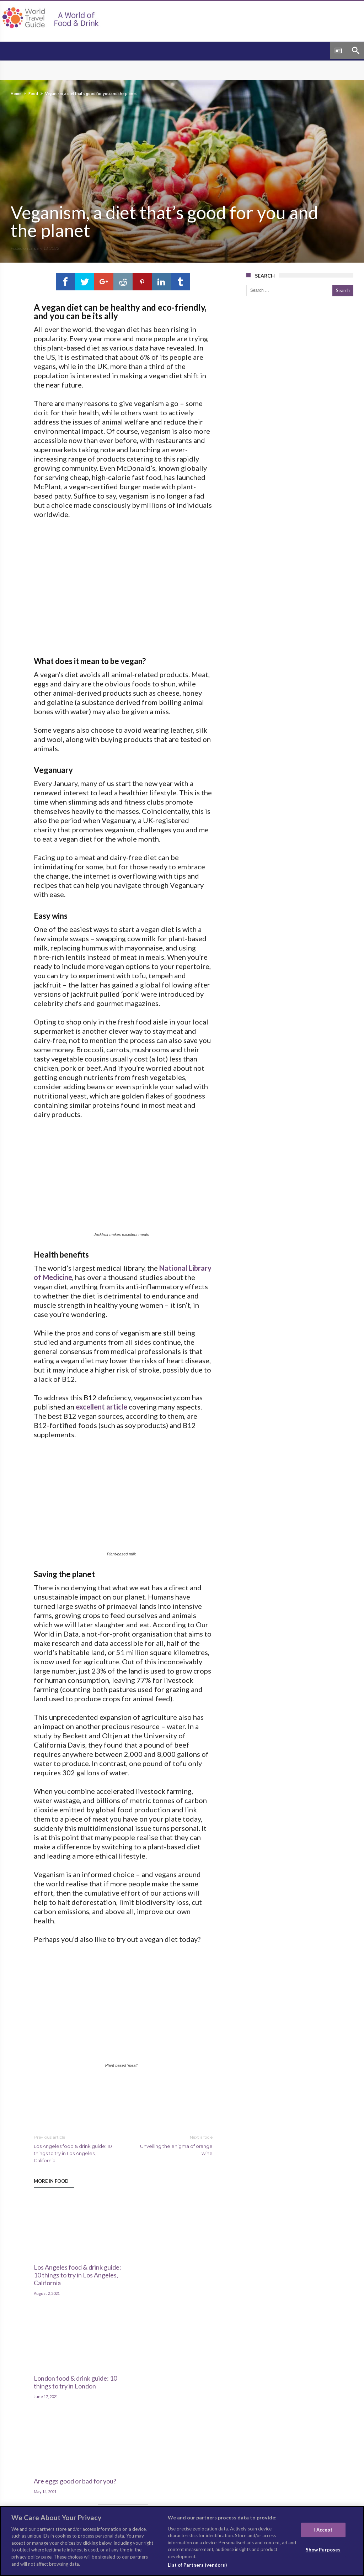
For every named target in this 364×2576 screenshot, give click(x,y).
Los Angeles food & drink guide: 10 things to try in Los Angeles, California (73, 2158)
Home (16, 93)
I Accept (323, 2530)
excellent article (101, 1416)
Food (33, 93)
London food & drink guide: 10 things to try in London (116, 2265)
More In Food (51, 2190)
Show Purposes (323, 2550)
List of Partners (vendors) (197, 2565)
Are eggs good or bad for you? (181, 2257)
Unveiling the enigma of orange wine (173, 2154)
